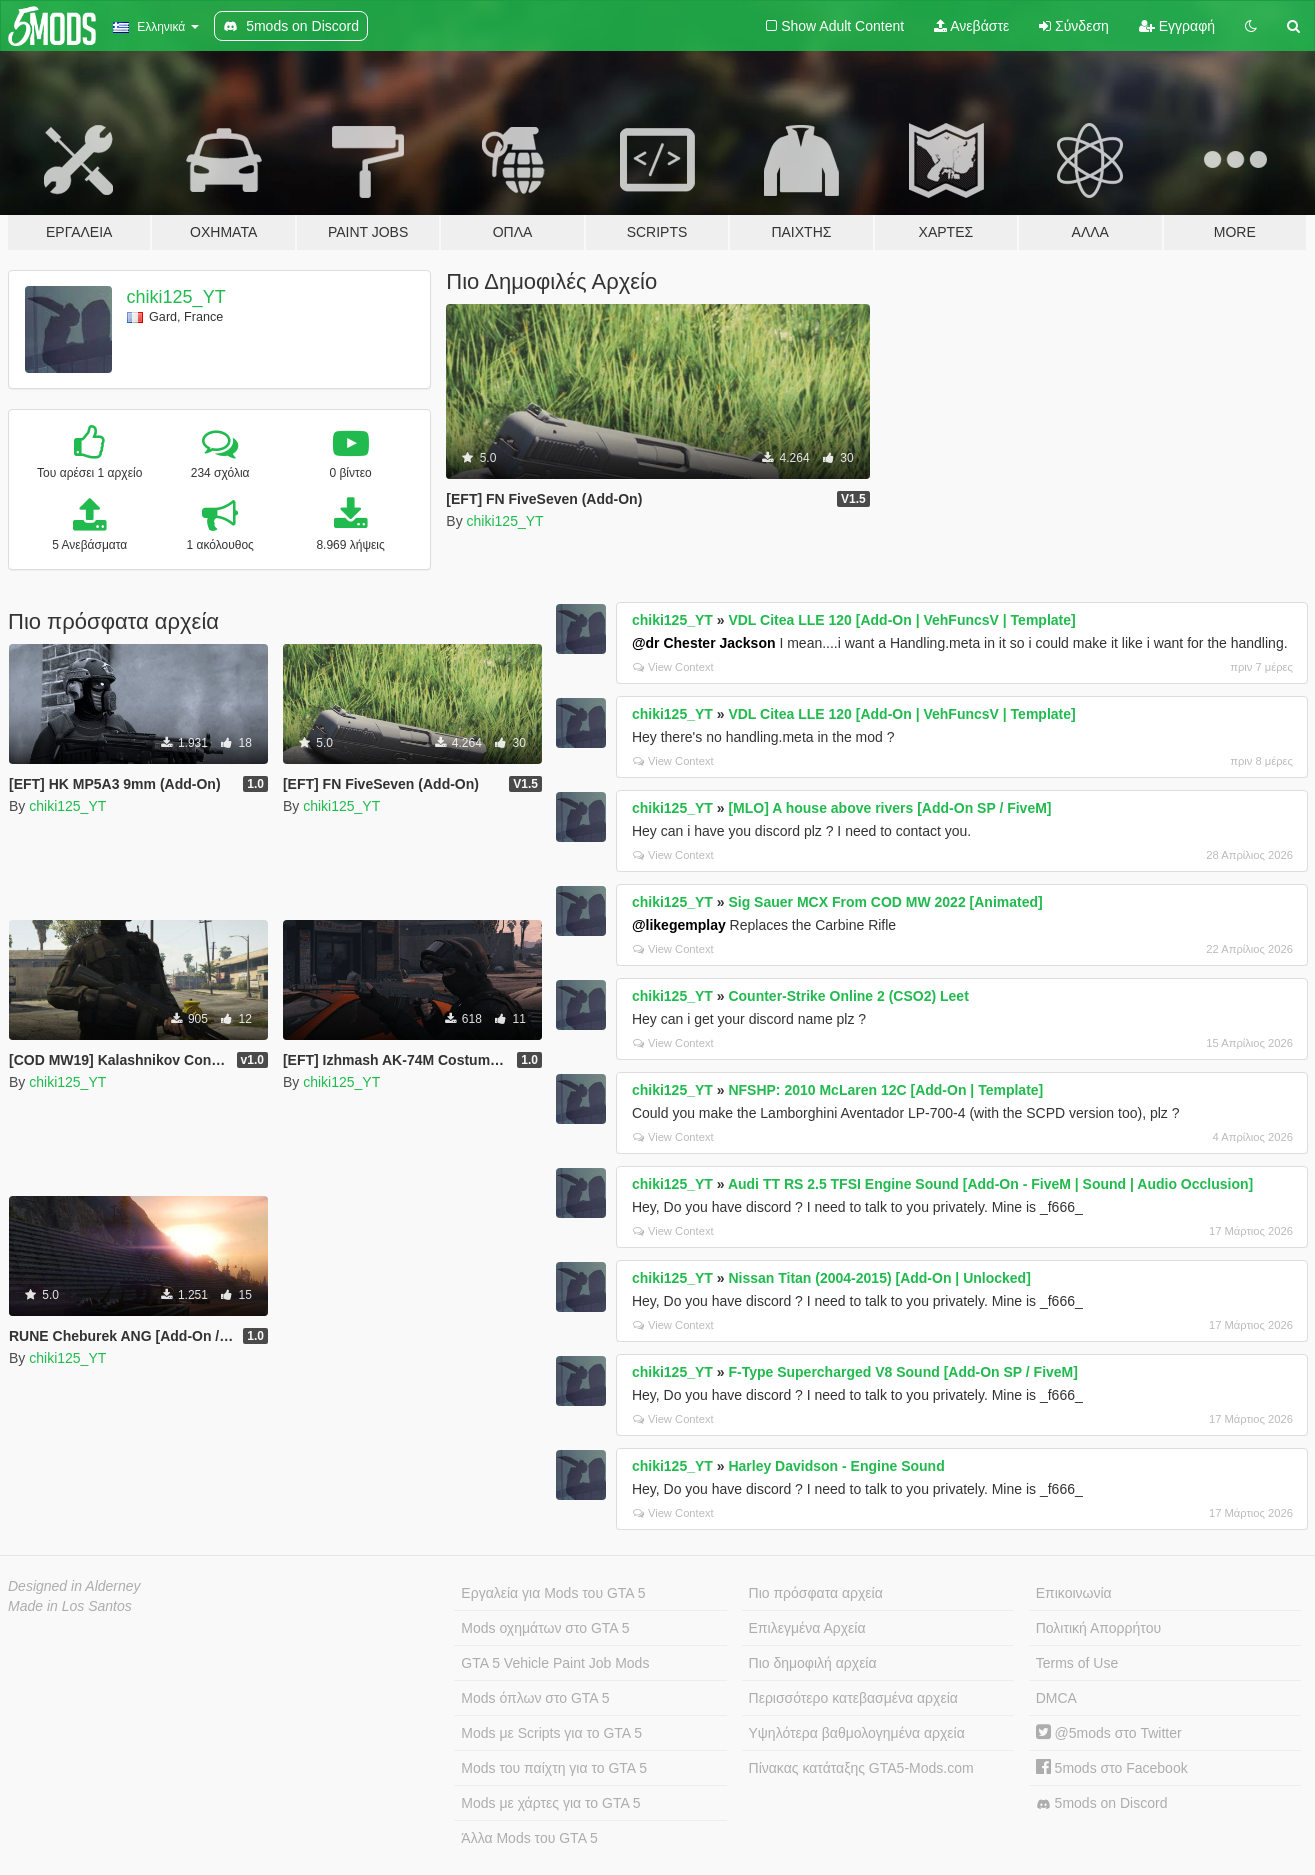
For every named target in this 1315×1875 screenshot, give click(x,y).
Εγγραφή (1177, 26)
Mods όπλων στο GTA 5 (535, 1698)
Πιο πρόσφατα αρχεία (816, 1593)
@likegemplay (679, 925)
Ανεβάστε (971, 26)
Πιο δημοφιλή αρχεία (813, 1663)
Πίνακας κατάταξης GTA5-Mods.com (861, 1768)
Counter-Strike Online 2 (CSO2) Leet (848, 996)
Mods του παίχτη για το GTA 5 (554, 1768)
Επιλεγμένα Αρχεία (807, 1628)
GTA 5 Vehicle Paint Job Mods (555, 1663)
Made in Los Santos (70, 1606)
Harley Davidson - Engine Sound (836, 1466)
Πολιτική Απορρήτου (1098, 1628)
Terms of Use (1077, 1663)
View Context (673, 667)
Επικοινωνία (1074, 1593)
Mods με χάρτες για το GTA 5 (550, 1803)
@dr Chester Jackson (704, 643)
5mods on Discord (1102, 1803)
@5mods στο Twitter (1109, 1733)
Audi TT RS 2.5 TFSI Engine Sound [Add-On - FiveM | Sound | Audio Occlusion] (990, 1184)
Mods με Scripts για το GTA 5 (551, 1733)
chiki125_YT (176, 297)
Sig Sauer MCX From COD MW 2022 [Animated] (885, 902)
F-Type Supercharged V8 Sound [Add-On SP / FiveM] (903, 1372)
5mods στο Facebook (1112, 1768)
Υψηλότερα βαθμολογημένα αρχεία (857, 1733)
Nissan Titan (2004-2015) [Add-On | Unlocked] (879, 1278)
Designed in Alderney (74, 1586)
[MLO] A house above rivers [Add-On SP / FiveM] (889, 808)
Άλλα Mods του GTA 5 (529, 1838)
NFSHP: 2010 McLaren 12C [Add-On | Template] (885, 1090)
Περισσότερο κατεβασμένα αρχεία (853, 1698)
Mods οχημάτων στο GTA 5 (545, 1628)
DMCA (1056, 1698)
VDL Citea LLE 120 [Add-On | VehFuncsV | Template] (901, 620)
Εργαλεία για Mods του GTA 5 (553, 1593)
